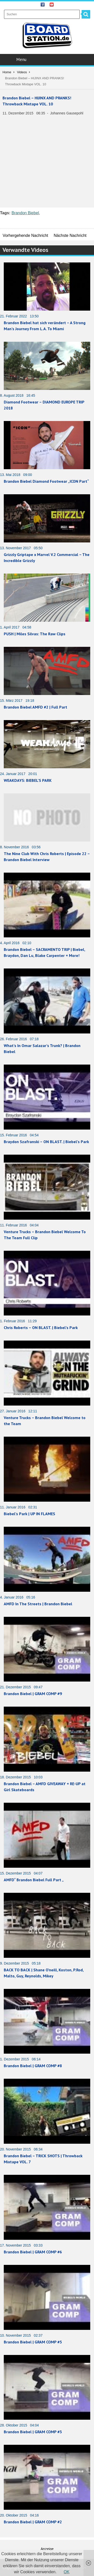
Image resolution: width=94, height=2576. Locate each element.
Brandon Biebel (25, 213)
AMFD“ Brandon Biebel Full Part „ (34, 1879)
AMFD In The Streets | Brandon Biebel (38, 1603)
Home (7, 72)
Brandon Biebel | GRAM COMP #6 (33, 2251)
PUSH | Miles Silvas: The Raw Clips (34, 633)
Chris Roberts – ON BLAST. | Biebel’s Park (41, 1327)
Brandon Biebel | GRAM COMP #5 (33, 2341)
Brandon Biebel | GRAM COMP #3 (33, 2431)
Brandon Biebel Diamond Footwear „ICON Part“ (46, 481)
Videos (22, 72)
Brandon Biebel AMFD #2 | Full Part (35, 707)
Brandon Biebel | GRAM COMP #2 (33, 2521)
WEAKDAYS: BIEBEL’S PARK (28, 780)
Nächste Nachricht (70, 235)
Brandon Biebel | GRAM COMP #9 (33, 1693)
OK (66, 2572)
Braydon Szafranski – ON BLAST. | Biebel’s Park (46, 1141)
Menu (47, 59)
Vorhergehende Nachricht (25, 235)
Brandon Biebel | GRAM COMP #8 (33, 2065)
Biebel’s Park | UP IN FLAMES (29, 1513)
